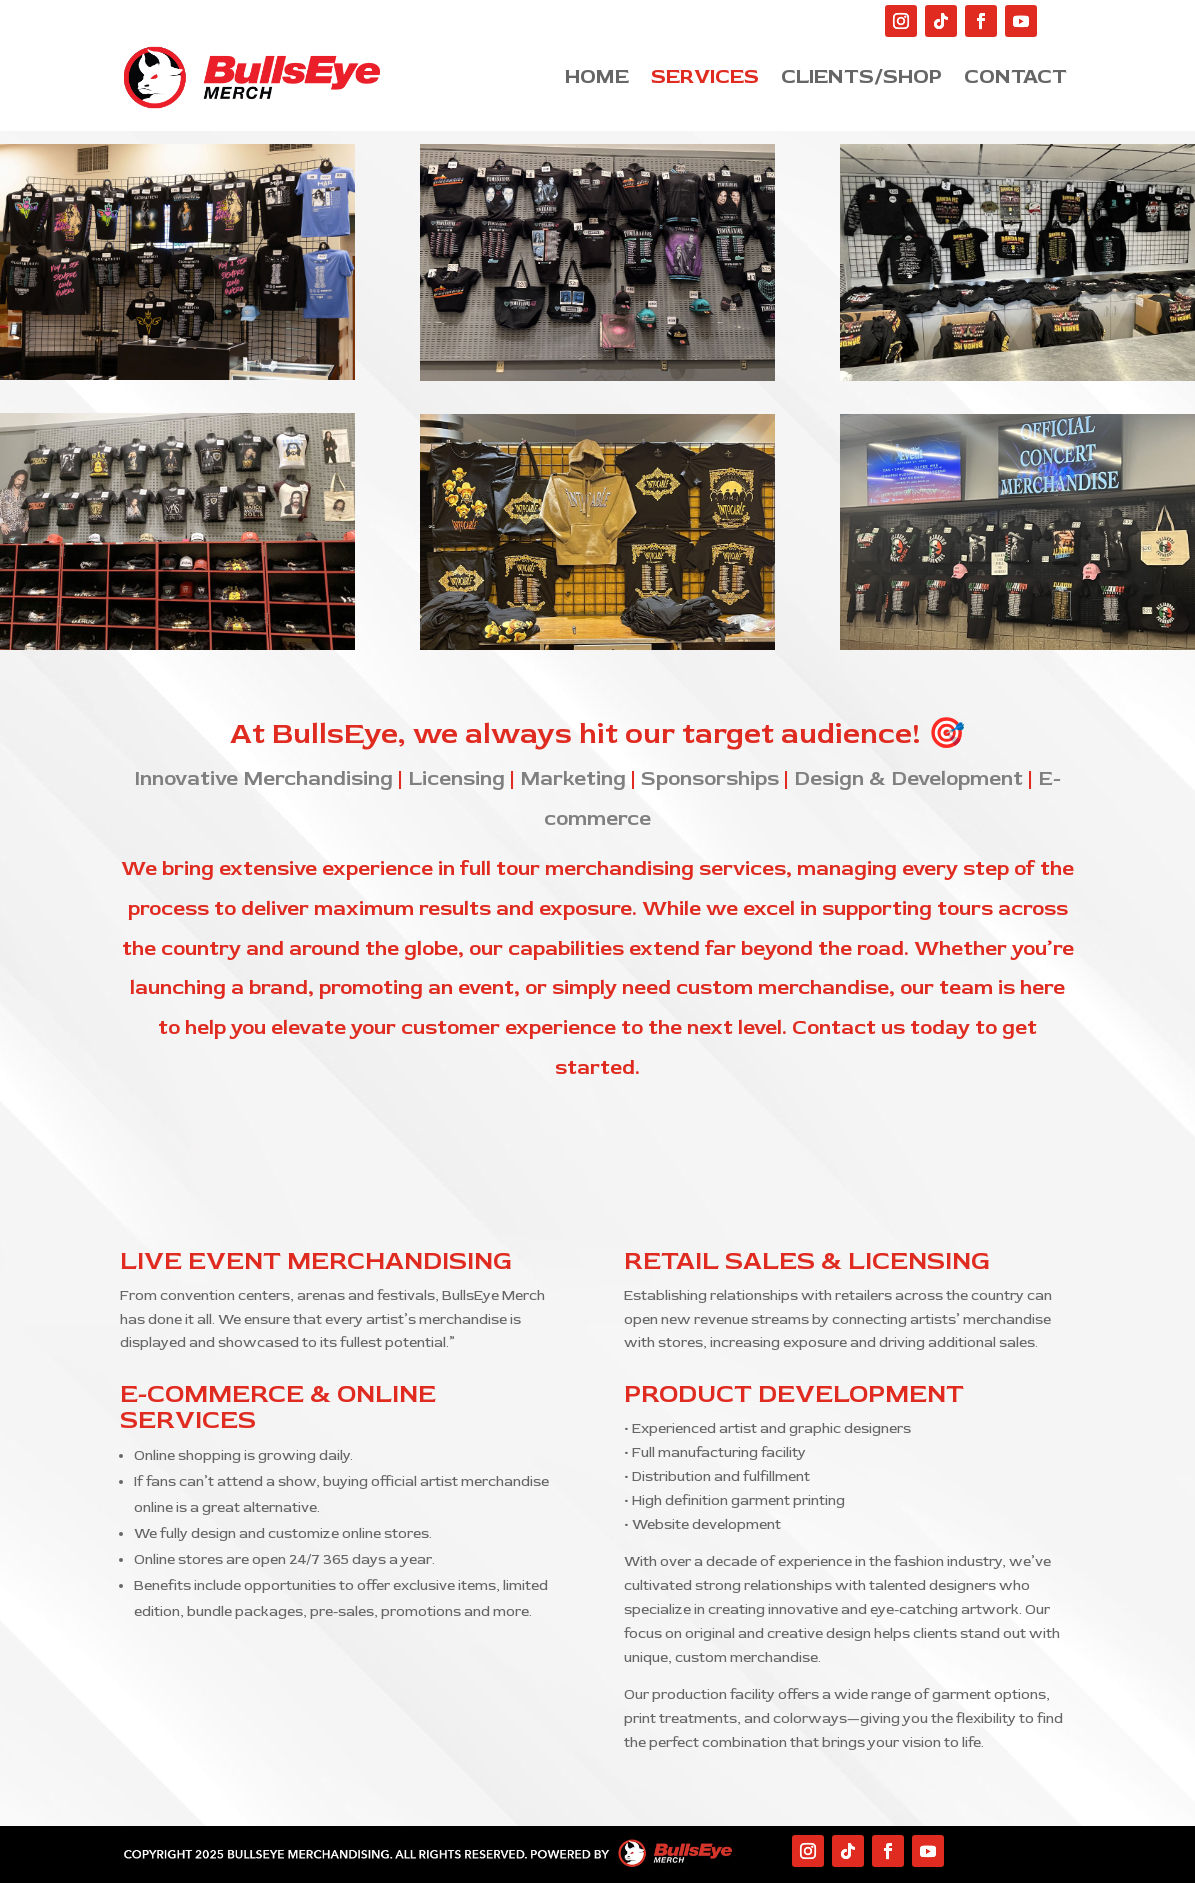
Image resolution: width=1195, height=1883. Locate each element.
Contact (1015, 73)
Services (705, 73)
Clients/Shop (861, 73)
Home (597, 73)
